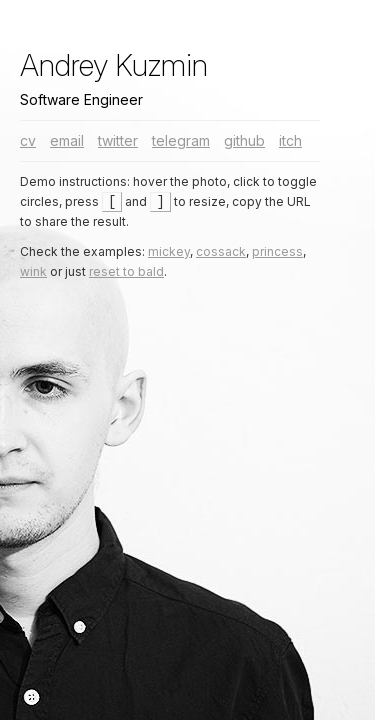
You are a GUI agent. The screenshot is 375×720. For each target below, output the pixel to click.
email (67, 140)
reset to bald (126, 272)
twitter (118, 140)
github (244, 140)
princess (277, 252)
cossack (221, 252)
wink (33, 272)
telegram (181, 140)
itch (290, 140)
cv (28, 140)
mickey (169, 252)
